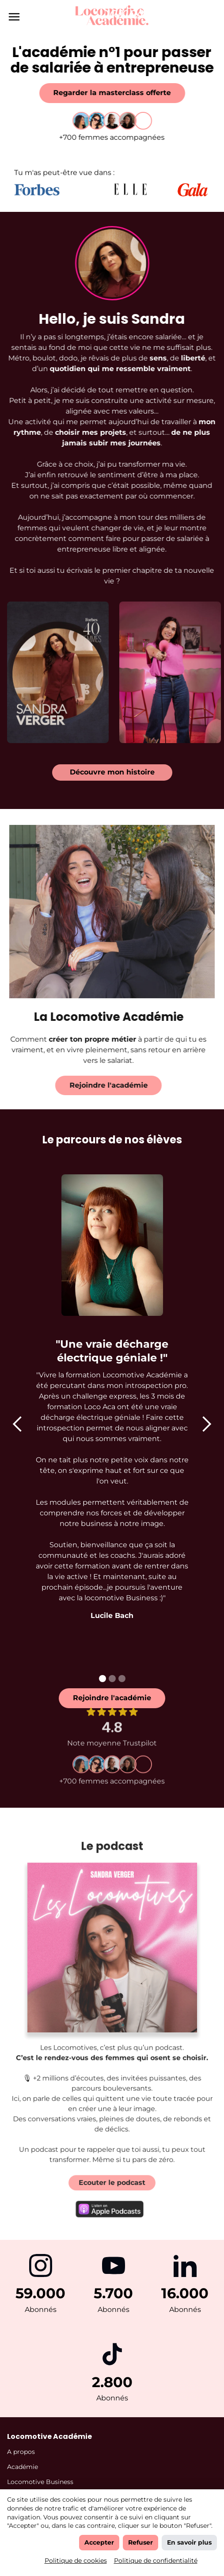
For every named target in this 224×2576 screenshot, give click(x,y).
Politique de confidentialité (155, 2560)
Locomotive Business (40, 2482)
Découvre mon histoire (112, 772)
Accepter (99, 2542)
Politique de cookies (76, 2560)
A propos (21, 2452)
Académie (22, 2467)
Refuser (140, 2542)
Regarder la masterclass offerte (112, 92)
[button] (17, 1424)
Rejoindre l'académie (102, 1085)
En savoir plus (189, 2542)
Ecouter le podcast (111, 2173)
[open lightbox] (58, 666)
